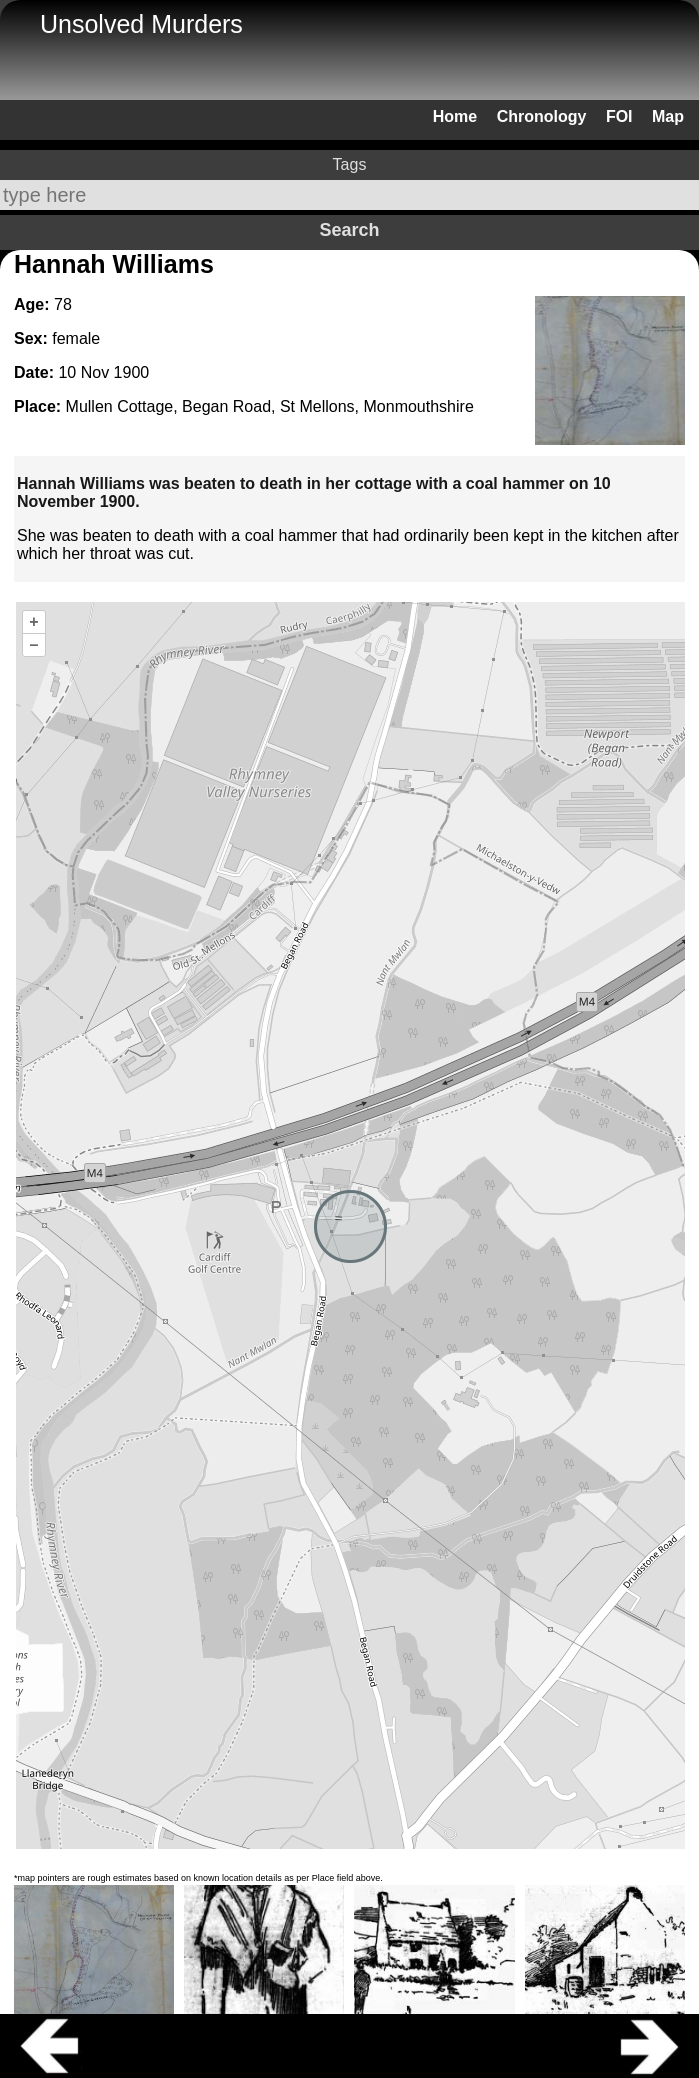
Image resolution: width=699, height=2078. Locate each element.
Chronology (542, 116)
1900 (132, 372)
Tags (350, 164)
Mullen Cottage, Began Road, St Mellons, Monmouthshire (270, 406)
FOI (619, 116)
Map (668, 116)
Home (455, 116)
